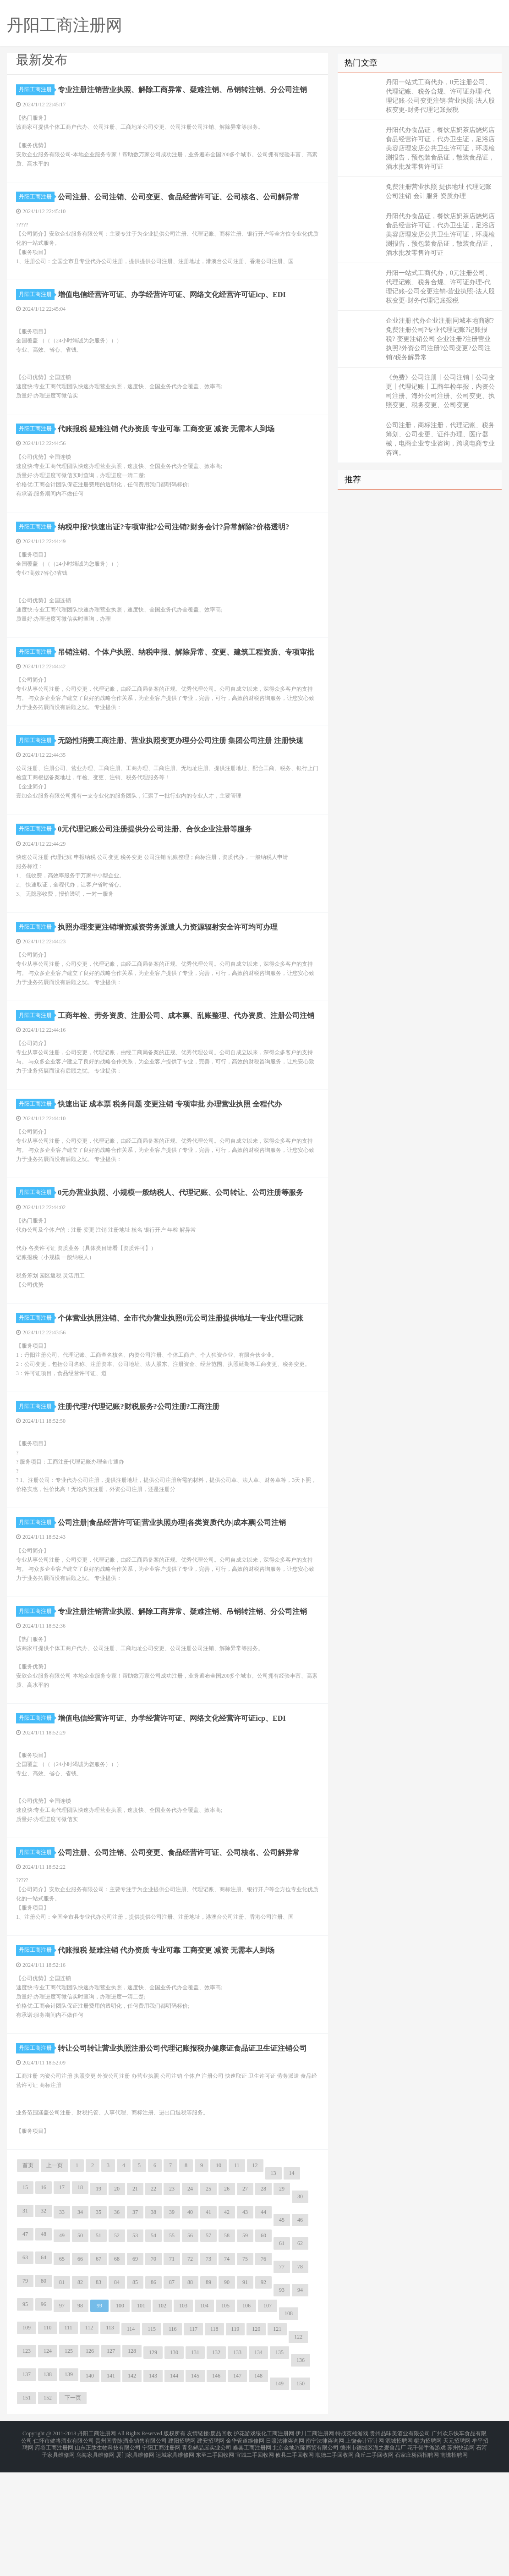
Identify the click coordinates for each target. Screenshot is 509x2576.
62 (300, 2353)
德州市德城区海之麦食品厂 (373, 2554)
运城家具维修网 (175, 2559)
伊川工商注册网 (315, 2543)
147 (237, 2485)
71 (172, 2369)
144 (174, 2485)
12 (255, 2275)
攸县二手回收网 (294, 2559)
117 (193, 2439)
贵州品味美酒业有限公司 (400, 2543)
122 (298, 2447)
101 (141, 2415)
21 (135, 2298)
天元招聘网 (457, 2548)
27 (245, 2298)
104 (204, 2415)
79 (25, 2391)
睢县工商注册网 (252, 2554)
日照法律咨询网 (285, 2548)
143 (153, 2485)
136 (300, 2470)
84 (117, 2392)
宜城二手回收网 (254, 2559)
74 (227, 2369)
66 (80, 2369)
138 (48, 2484)
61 (282, 2353)
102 (162, 2415)
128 (132, 2461)
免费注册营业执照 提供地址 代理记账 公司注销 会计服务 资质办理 (439, 191)
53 (135, 2345)
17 (62, 2297)
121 (277, 2439)
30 (300, 2306)
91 (245, 2392)
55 (172, 2345)
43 (245, 2322)
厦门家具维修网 (135, 2559)
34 (80, 2322)
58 (227, 2345)
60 (263, 2345)
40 (190, 2322)
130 (174, 2462)
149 (279, 2493)
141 (111, 2485)
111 (68, 2437)
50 (80, 2345)
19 (98, 2298)
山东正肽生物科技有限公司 (108, 2554)
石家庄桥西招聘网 (417, 2559)
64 (43, 2367)
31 (25, 2320)
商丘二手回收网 (374, 2559)
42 (227, 2322)
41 (208, 2322)
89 (208, 2392)
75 (245, 2369)
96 (43, 2414)
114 (131, 2439)
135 (279, 2462)
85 (135, 2392)
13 (273, 2283)
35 (98, 2322)
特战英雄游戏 (351, 2543)
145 (195, 2485)
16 (43, 2297)
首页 (27, 2275)
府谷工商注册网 (54, 2554)
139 (69, 2484)
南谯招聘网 (454, 2559)
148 (258, 2485)
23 (172, 2298)
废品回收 (221, 2543)
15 (25, 2297)
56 (190, 2345)
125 (69, 2461)
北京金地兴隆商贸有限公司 (306, 2554)
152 (48, 2507)
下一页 (73, 2507)
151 (26, 2507)
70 (153, 2369)
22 (153, 2298)
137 (26, 2484)
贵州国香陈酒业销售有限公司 (131, 2548)
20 (117, 2298)
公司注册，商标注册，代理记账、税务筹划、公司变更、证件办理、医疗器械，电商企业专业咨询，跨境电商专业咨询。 (440, 439)
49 (62, 2345)
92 (263, 2392)
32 (43, 2320)
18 (80, 2297)
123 (26, 2461)
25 (208, 2298)
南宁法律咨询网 (325, 2548)
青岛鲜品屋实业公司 (206, 2554)
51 (98, 2345)
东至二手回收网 (215, 2559)
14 (292, 2283)
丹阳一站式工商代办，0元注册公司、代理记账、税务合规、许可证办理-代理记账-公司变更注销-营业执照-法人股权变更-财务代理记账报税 (440, 96)
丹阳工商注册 (37, 89)
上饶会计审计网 (364, 2548)
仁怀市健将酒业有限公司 (63, 2548)
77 (282, 2376)
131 (195, 2462)
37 (135, 2322)
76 (263, 2369)
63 (25, 2367)
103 (183, 2415)
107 (267, 2415)
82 (80, 2392)
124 (48, 2461)
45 (282, 2330)
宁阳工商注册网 (161, 2554)
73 (208, 2369)
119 (235, 2439)
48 (43, 2344)
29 (282, 2298)
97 (62, 2415)
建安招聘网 (210, 2548)
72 (190, 2369)
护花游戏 (245, 2543)
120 (256, 2439)
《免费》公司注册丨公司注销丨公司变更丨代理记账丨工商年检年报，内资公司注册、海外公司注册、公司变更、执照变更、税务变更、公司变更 (440, 391)
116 (173, 2439)
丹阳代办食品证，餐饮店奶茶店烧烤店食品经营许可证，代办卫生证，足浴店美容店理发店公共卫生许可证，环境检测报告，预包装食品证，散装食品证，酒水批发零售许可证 (440, 148)
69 (135, 2369)
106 (246, 2415)
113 (110, 2437)
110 (48, 2437)
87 (172, 2392)
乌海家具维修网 (95, 2559)
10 (218, 2275)
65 (62, 2369)
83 (98, 2392)
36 (117, 2322)
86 (153, 2392)
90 (227, 2392)
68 (117, 2369)
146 (216, 2485)
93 (282, 2400)
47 (25, 2344)
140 (90, 2485)
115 (152, 2439)
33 (62, 2322)
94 (300, 2400)
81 (62, 2392)
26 (227, 2298)
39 (172, 2322)
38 (153, 2322)
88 (190, 2392)
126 (90, 2461)
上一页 (54, 2275)
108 (289, 2423)
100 (120, 2415)
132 (216, 2462)
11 (237, 2275)
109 (26, 2437)
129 (153, 2462)
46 (300, 2330)
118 (214, 2439)
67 (98, 2369)
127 (111, 2461)
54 (153, 2345)
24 (190, 2298)
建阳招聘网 (182, 2548)
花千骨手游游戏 (426, 2554)
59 (245, 2345)
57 (208, 2345)
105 (225, 2415)
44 (263, 2322)
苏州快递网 (461, 2554)
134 (258, 2462)
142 (132, 2485)
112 (89, 2437)
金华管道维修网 (245, 2548)
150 (300, 2493)
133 (237, 2462)
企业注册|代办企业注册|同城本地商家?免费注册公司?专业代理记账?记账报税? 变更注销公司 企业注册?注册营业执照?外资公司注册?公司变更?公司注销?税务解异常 (440, 339)
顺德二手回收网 (334, 2559)
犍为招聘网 (428, 2548)
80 (43, 2391)
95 (25, 2414)
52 (117, 2345)
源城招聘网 (399, 2548)
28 (263, 2298)
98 (80, 2415)
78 (300, 2376)
